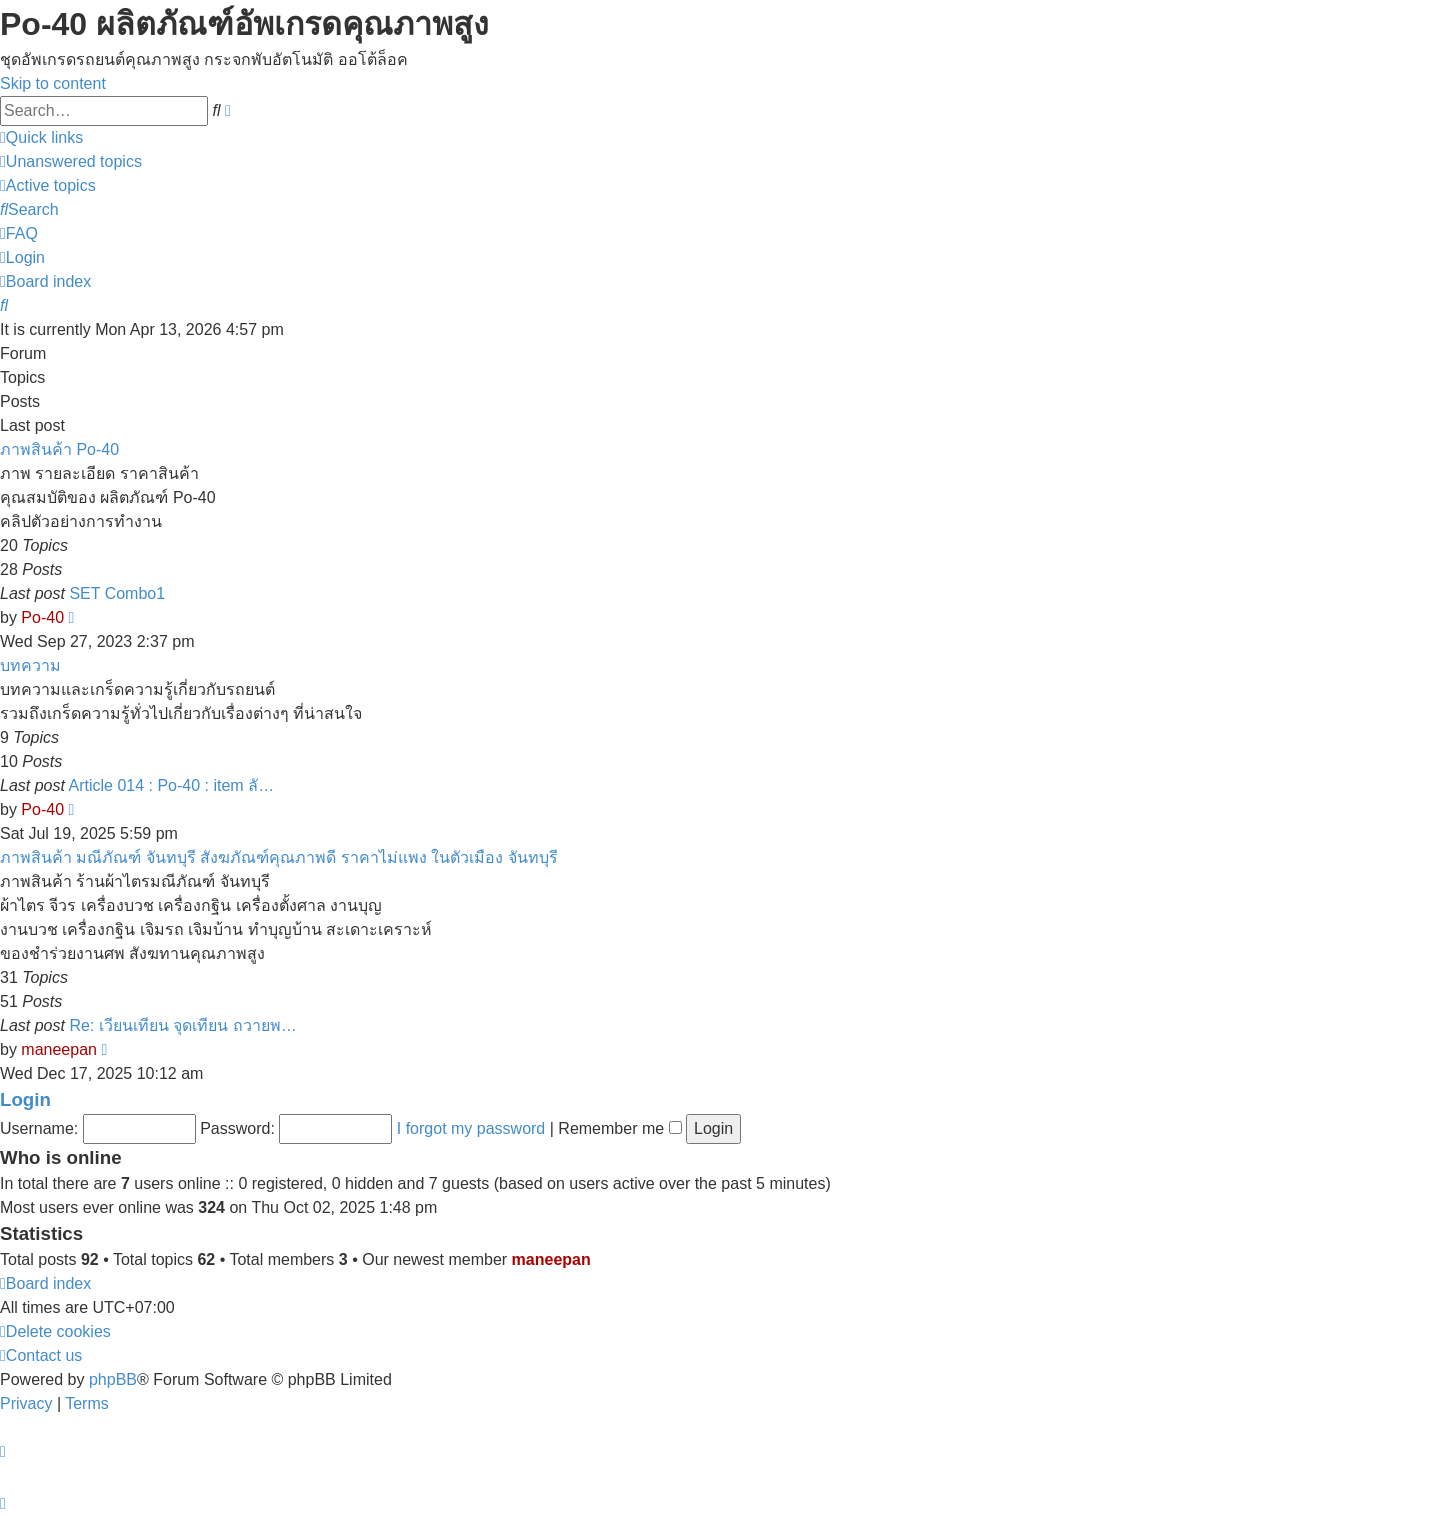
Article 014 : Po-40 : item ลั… (172, 785)
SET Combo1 (117, 593)
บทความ (30, 665)
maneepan (59, 1049)
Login (25, 1099)
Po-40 (42, 617)
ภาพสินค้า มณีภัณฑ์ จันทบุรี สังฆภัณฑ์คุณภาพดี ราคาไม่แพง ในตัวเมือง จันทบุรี (279, 857)
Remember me (619, 1128)
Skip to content (53, 83)
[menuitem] (71, 161)
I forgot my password (471, 1128)
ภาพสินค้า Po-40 (59, 449)
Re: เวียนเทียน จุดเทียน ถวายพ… (182, 1025)
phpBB (113, 1379)
